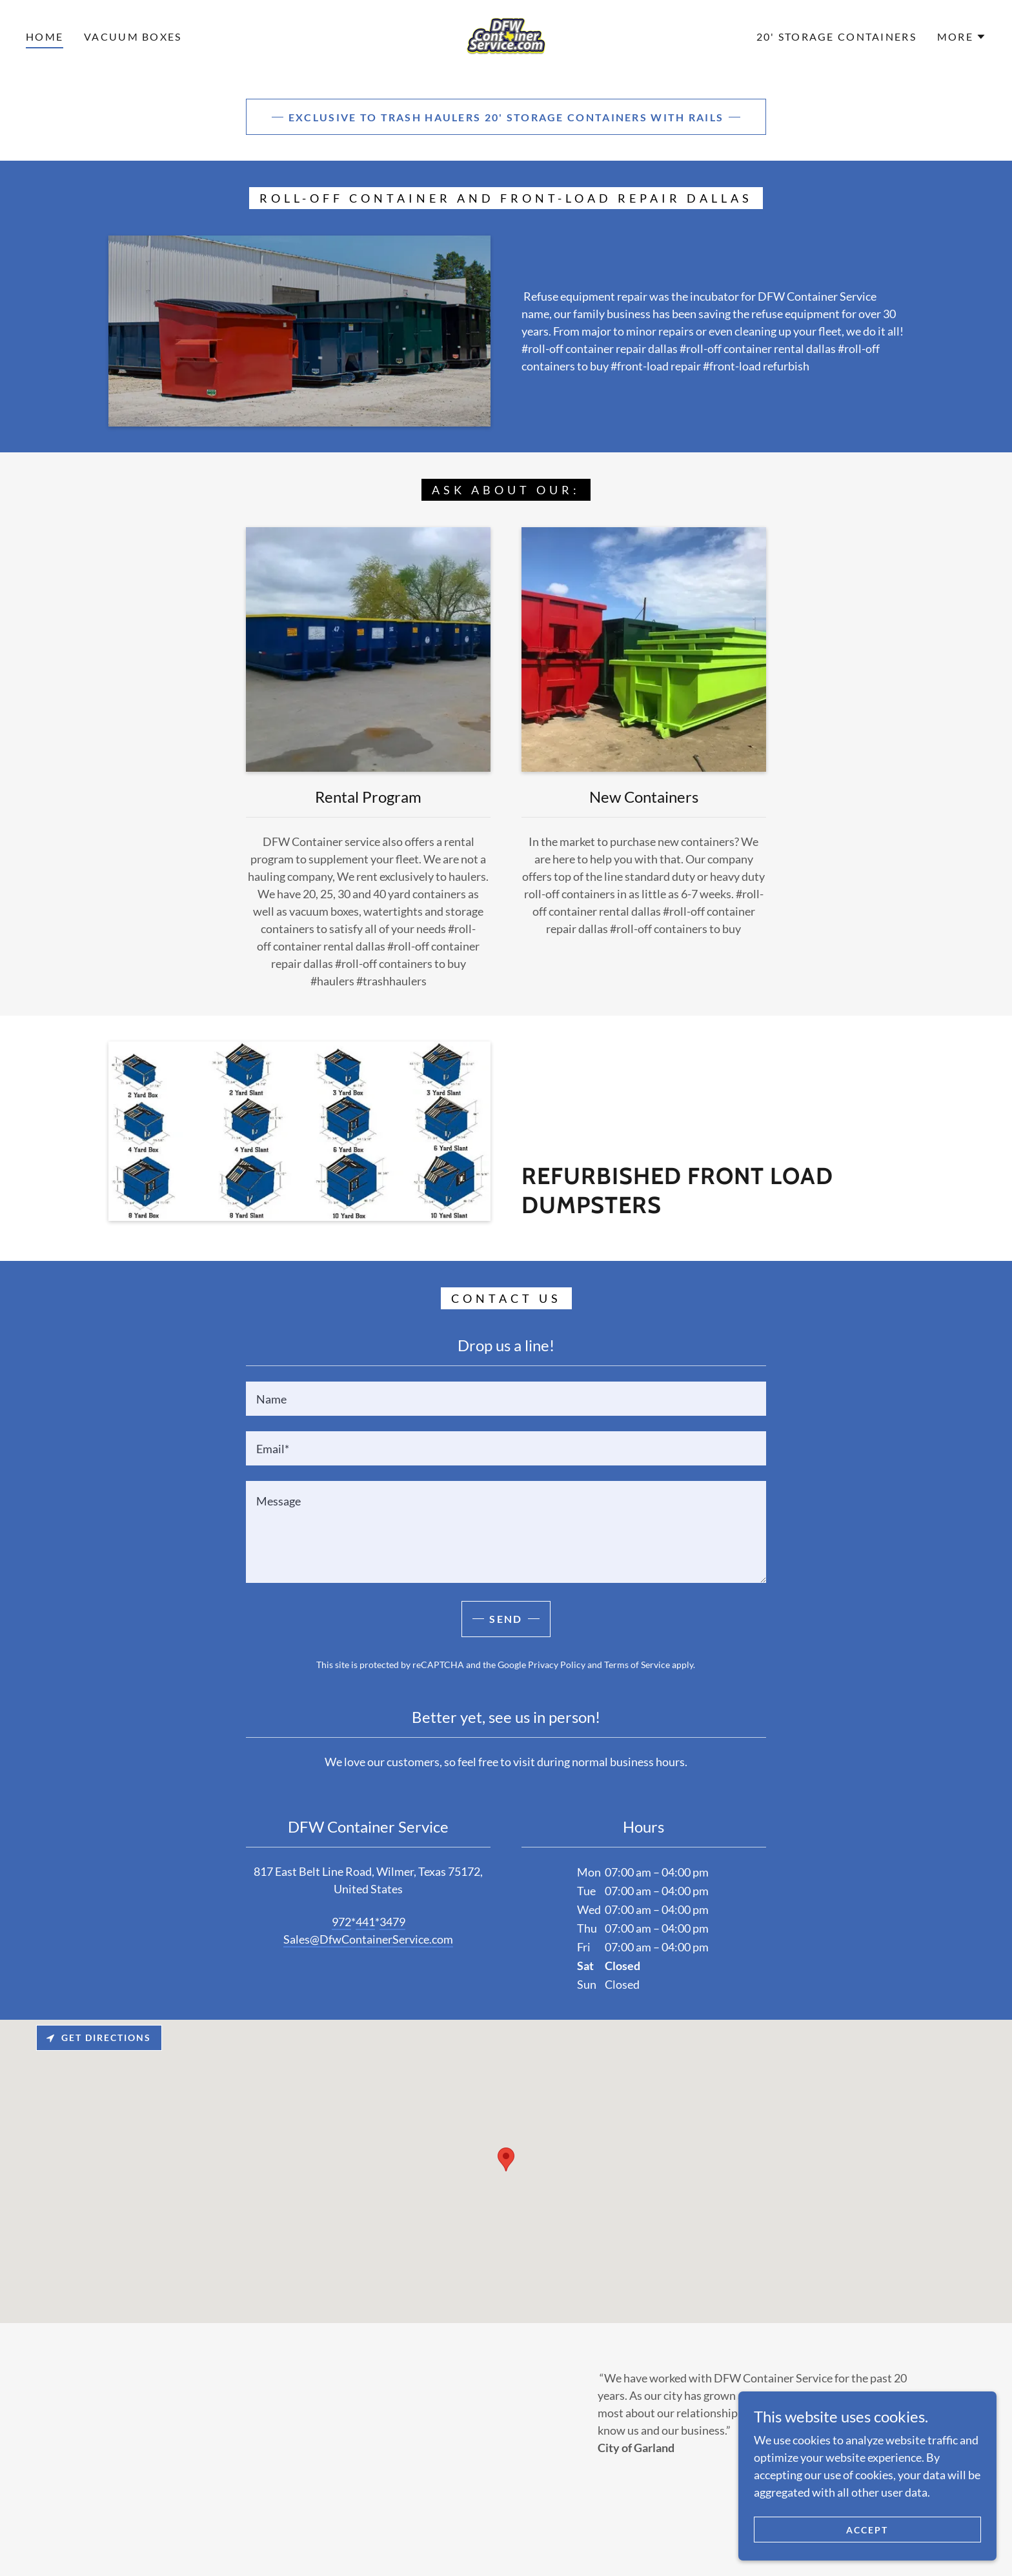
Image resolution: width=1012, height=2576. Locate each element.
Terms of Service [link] (637, 1664)
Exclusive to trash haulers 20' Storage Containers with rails (506, 117)
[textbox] (505, 1399)
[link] (506, 35)
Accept (867, 2529)
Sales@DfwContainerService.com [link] (368, 1939)
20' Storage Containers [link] (836, 36)
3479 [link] (392, 1922)
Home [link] (44, 36)
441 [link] (365, 1922)
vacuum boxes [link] (132, 36)
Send (505, 1619)
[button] (961, 37)
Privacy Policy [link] (556, 1664)
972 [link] (341, 1922)
